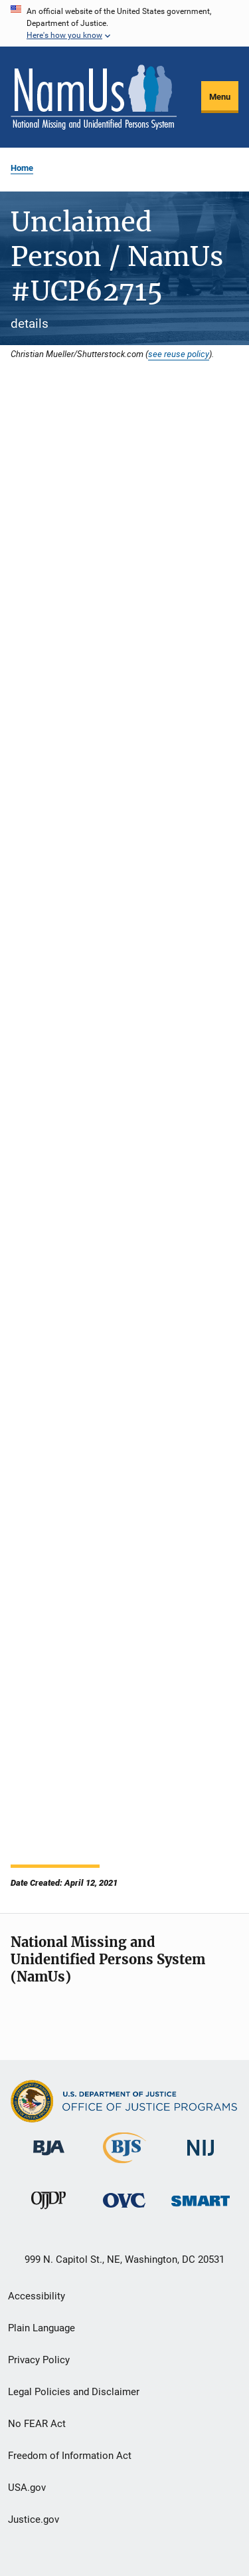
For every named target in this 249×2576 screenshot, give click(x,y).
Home (22, 168)
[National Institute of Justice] (200, 2158)
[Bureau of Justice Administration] (48, 2158)
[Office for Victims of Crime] (124, 2210)
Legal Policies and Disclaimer (73, 2392)
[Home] (94, 97)
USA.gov (27, 2488)
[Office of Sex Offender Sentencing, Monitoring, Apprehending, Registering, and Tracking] (200, 2208)
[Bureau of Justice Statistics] (124, 2166)
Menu (219, 97)
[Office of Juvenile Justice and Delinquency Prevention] (48, 2211)
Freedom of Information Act (69, 2456)
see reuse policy (178, 354)
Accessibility (36, 2296)
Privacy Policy (39, 2360)
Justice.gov (33, 2519)
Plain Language (41, 2328)
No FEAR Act (37, 2424)
